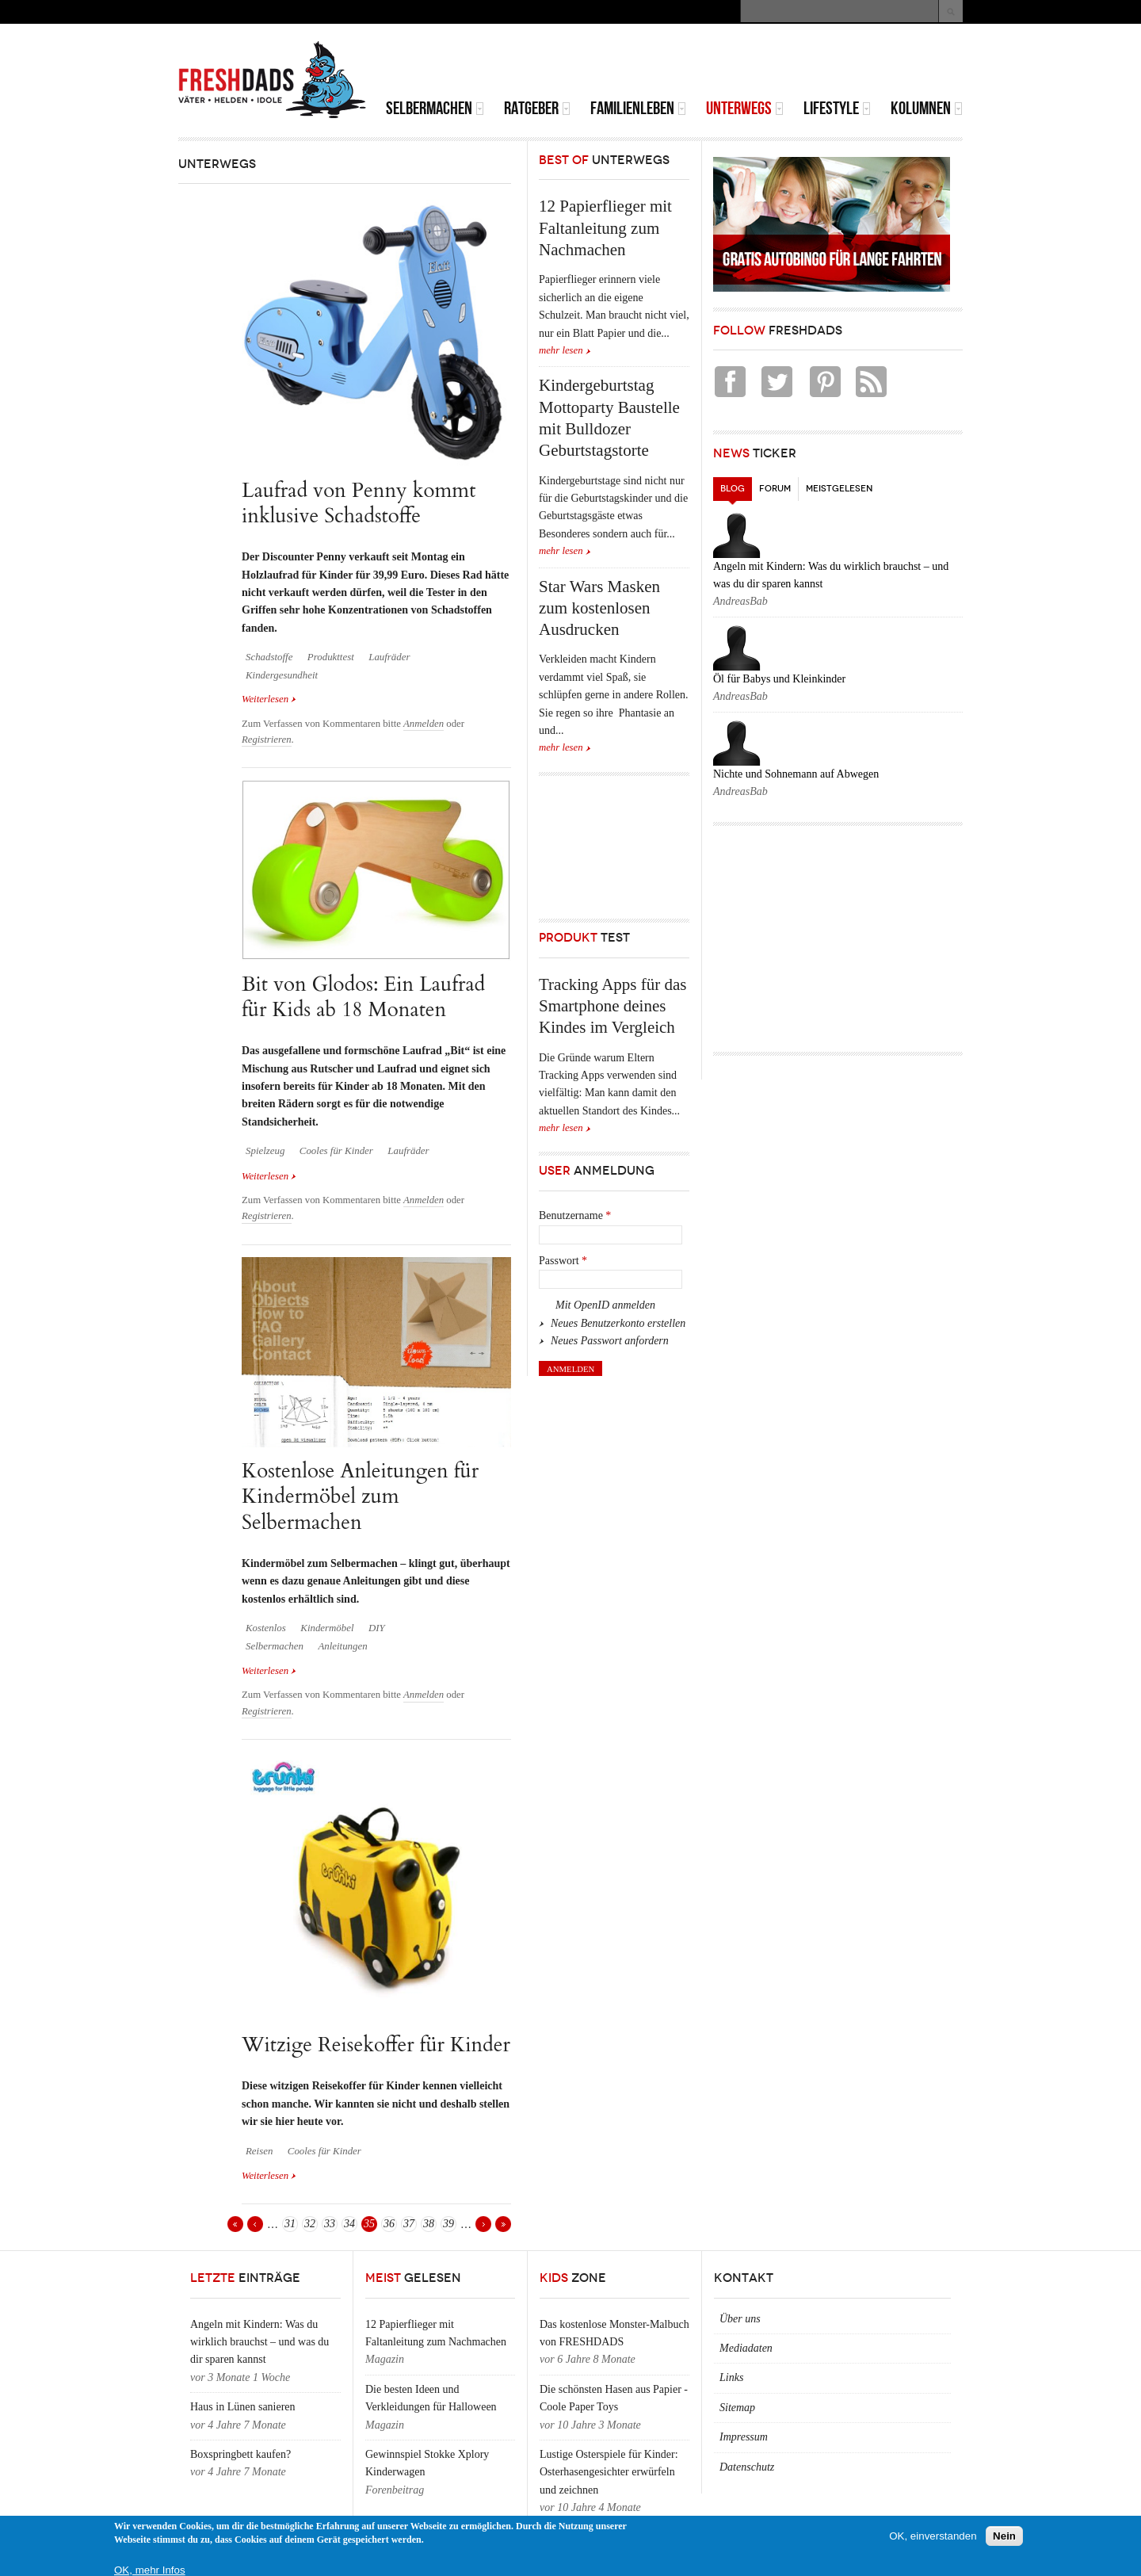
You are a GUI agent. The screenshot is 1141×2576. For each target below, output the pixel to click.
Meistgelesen (839, 488)
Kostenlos (266, 1628)
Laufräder (389, 657)
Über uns (740, 2319)
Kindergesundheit (282, 675)
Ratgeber (537, 108)
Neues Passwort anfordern (610, 1341)
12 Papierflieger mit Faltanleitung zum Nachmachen (605, 228)
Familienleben (638, 108)
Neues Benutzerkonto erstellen (618, 1323)
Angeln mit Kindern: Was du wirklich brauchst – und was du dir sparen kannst (259, 2342)
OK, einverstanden (932, 2536)
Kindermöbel (326, 1628)
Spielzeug (265, 1150)
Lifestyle (837, 108)
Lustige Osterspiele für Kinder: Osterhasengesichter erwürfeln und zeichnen (609, 2472)
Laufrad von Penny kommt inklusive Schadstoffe (358, 502)
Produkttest (330, 657)
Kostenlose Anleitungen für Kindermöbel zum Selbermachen (360, 1496)
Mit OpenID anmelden (605, 1305)
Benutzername (575, 1215)
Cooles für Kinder (336, 1150)
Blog (736, 485)
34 (349, 2224)
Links (731, 2377)
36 (389, 2224)
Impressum (743, 2437)
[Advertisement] (777, 63)
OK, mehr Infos (149, 2570)
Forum (775, 488)
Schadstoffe (269, 657)
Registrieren (267, 739)
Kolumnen (927, 108)
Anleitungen (342, 1646)
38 (428, 2224)
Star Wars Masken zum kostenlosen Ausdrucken (599, 608)
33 (329, 2224)
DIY (376, 1628)
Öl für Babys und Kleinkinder (779, 679)
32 (309, 2224)
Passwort (563, 1261)
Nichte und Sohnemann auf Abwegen (796, 774)
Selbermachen (435, 108)
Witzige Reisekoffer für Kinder (376, 2044)
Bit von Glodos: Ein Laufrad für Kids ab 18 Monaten (363, 996)
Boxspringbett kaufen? (240, 2454)
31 (290, 2224)
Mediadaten (746, 2348)
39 (448, 2224)
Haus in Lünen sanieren (243, 2407)
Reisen (259, 2151)
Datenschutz (746, 2467)
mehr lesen (561, 350)
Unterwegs (745, 108)
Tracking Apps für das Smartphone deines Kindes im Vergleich (612, 1006)
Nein (1004, 2536)
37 (408, 2224)
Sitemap (737, 2408)
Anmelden (423, 723)
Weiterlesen (269, 698)
